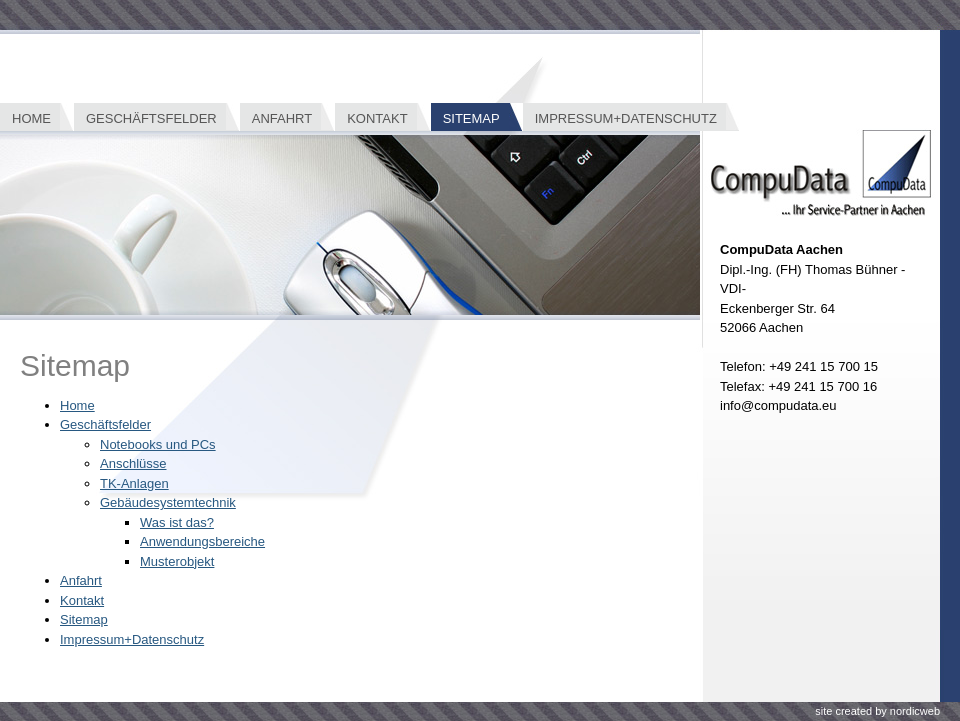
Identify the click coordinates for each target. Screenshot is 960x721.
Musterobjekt (177, 561)
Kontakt (82, 600)
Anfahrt (81, 580)
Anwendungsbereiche (202, 541)
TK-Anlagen (134, 483)
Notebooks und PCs (158, 444)
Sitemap (84, 619)
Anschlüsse (133, 463)
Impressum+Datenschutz (132, 639)
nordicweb (915, 711)
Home (77, 405)
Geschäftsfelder (105, 424)
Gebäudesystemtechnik (168, 502)
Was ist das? (177, 522)
